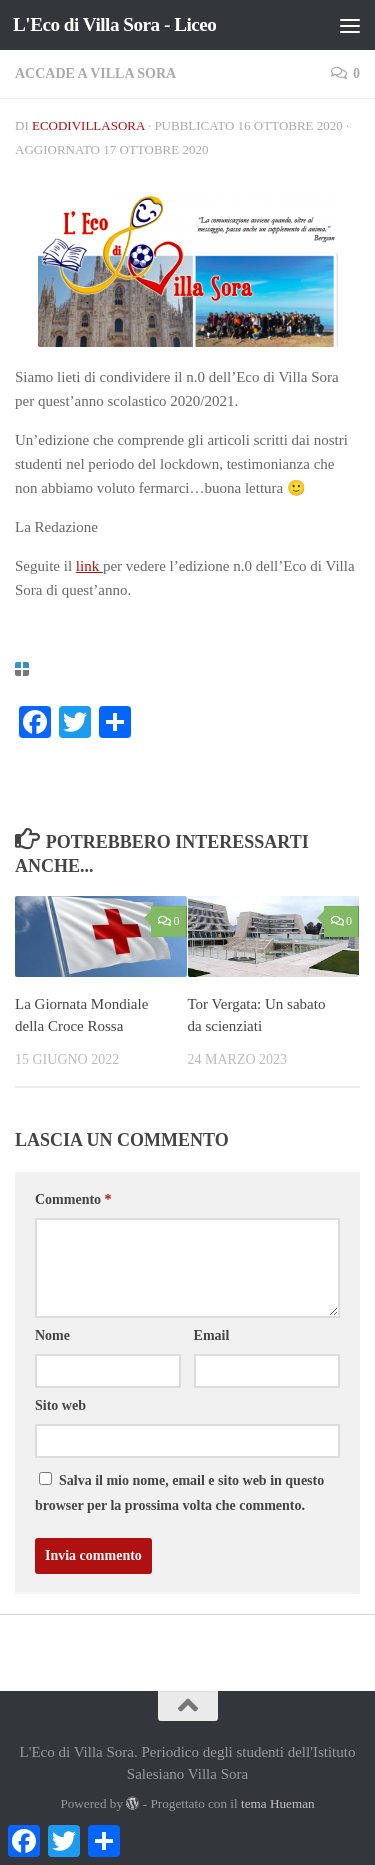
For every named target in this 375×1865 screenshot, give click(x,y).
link (89, 566)
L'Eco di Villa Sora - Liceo (114, 24)
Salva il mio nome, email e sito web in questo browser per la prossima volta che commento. (179, 1493)
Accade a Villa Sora (95, 73)
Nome (52, 1335)
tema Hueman (278, 1803)
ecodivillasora (88, 125)
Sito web (60, 1405)
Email (212, 1335)
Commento (73, 1199)
